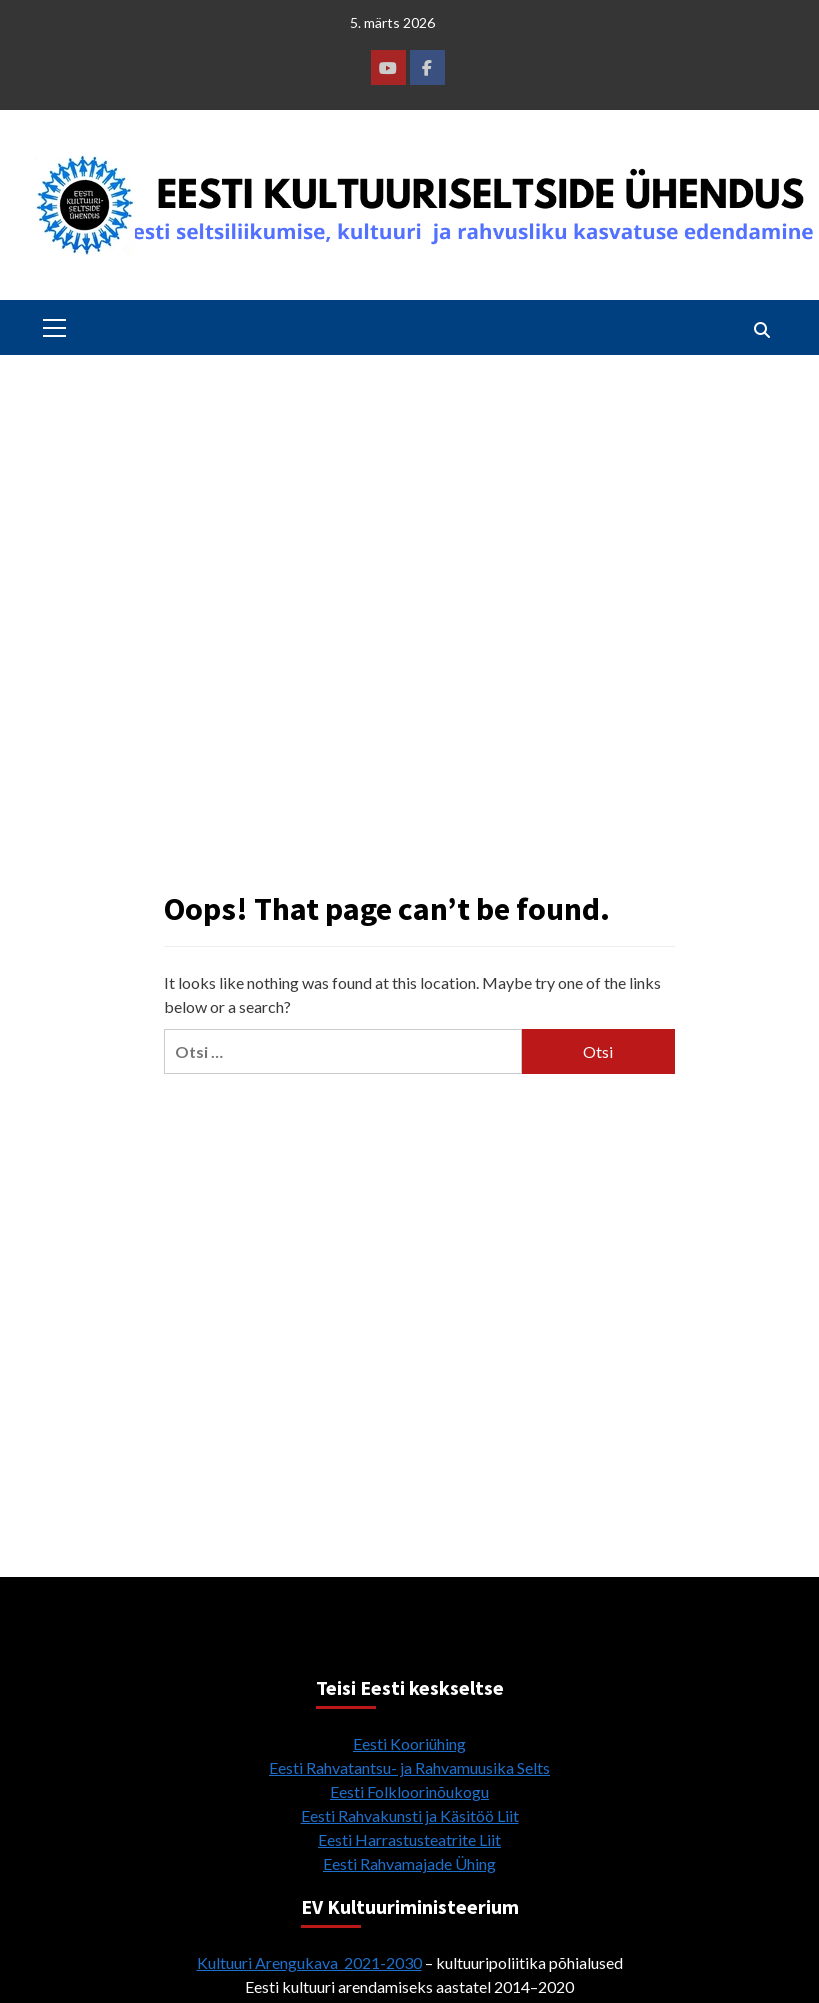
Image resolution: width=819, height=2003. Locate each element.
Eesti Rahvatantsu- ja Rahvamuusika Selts (409, 1767)
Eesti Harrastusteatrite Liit (409, 1839)
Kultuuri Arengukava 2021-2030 (309, 1962)
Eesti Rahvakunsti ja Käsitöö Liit (410, 1815)
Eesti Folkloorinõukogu (409, 1791)
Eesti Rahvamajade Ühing (409, 1863)
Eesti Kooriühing (409, 1743)
